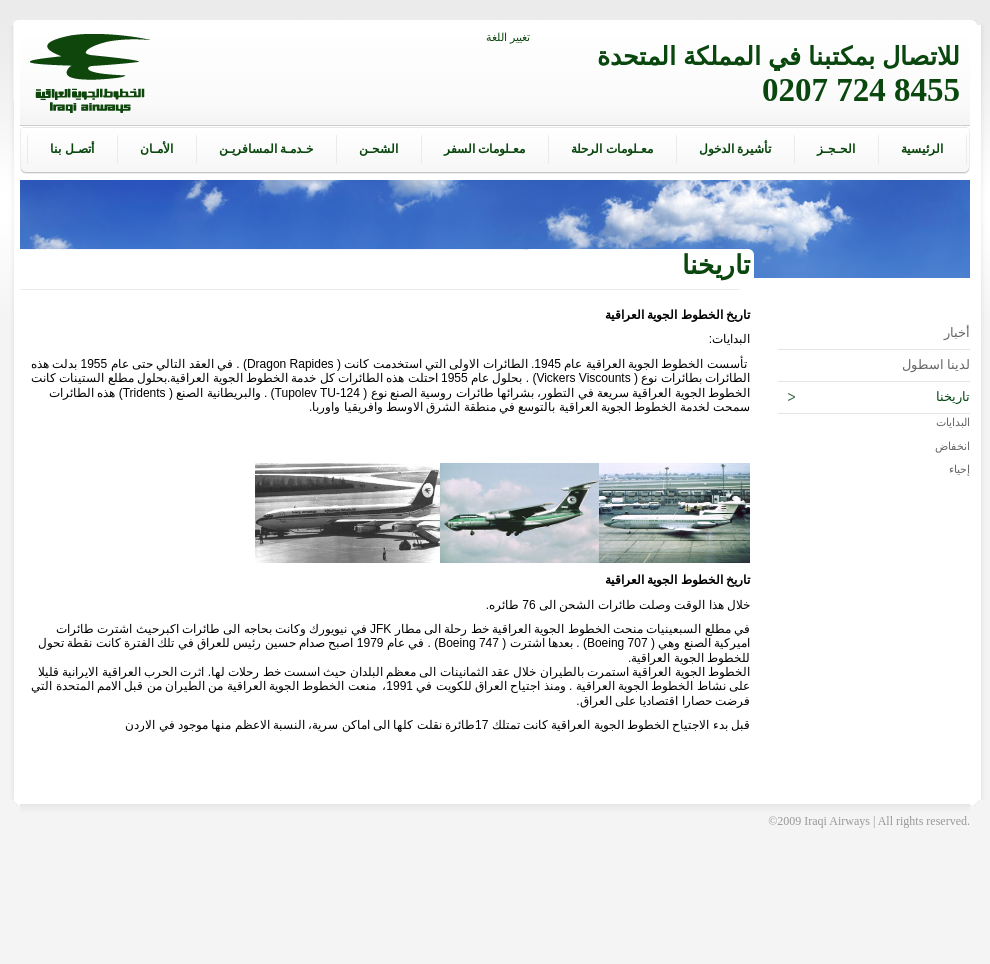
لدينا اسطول (936, 365)
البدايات (953, 422)
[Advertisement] (495, 919)
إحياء (959, 469)
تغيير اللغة (508, 37)
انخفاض (952, 446)
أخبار (957, 333)
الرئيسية (922, 149)
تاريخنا (879, 397)
